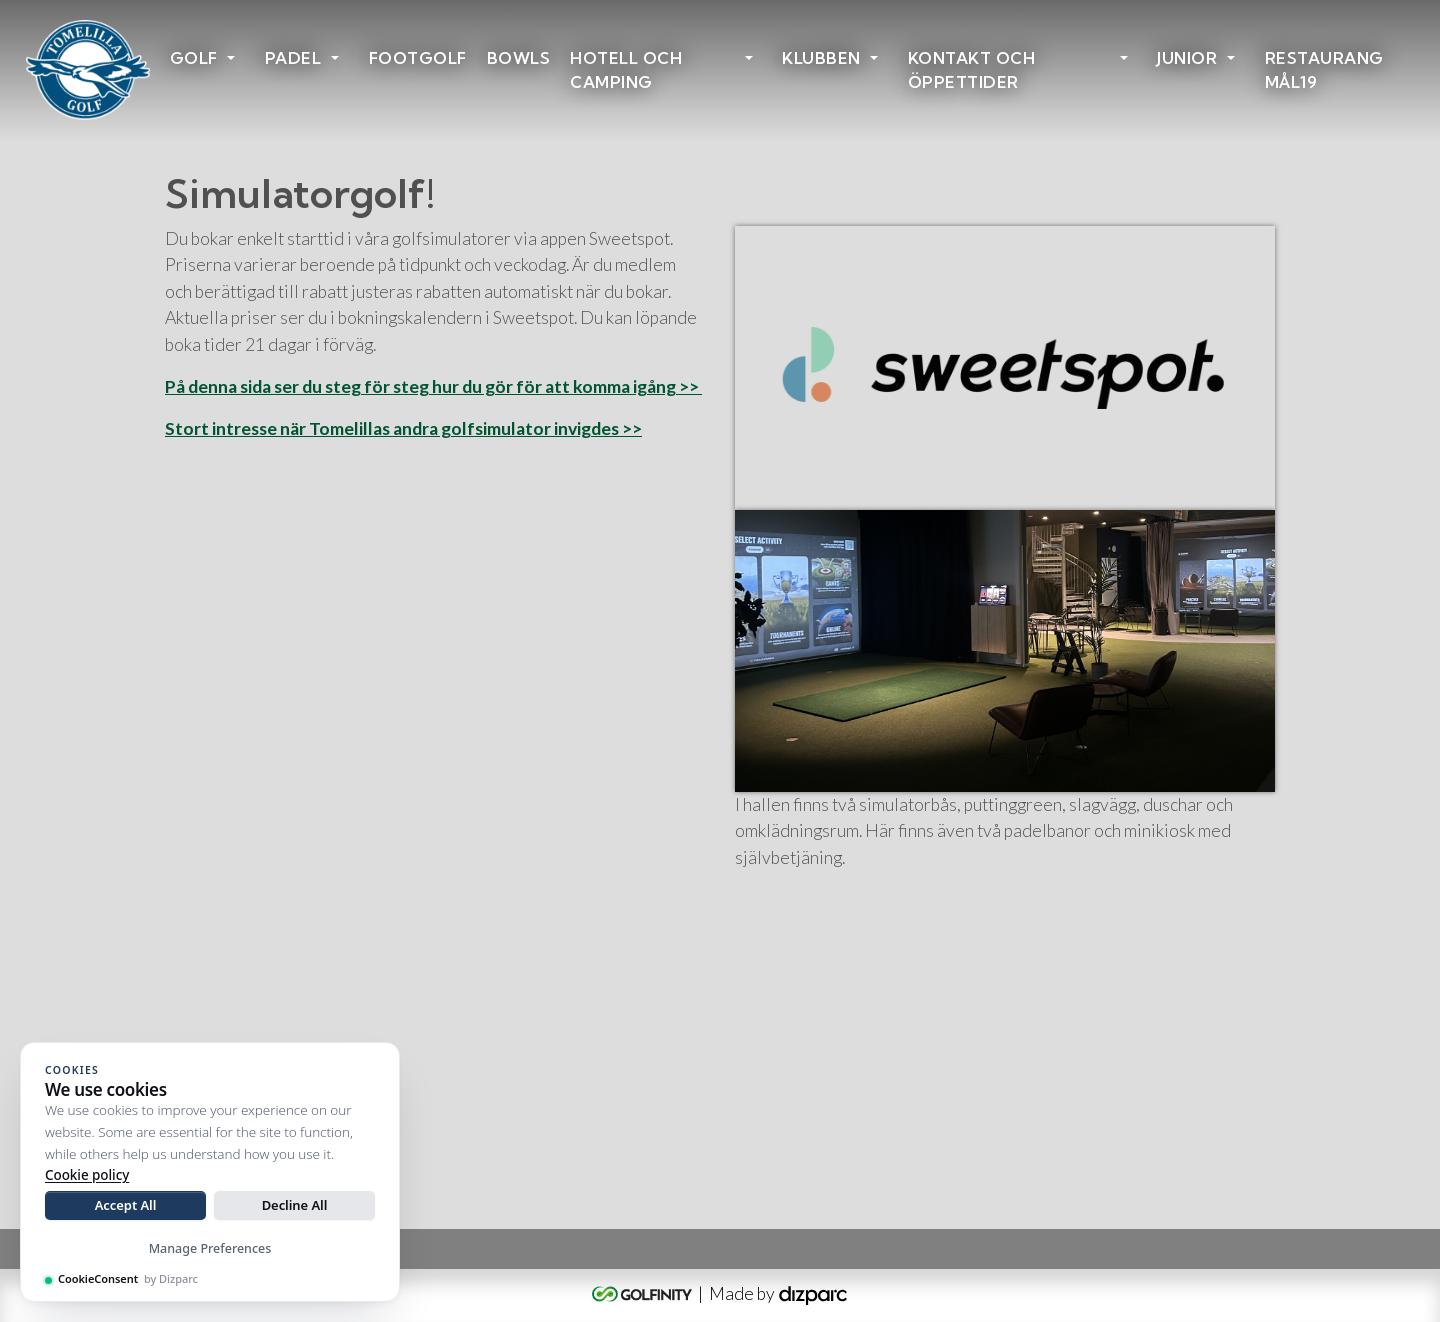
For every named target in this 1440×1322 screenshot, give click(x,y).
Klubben (821, 58)
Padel (293, 58)
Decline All (295, 1205)
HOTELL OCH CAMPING (626, 70)
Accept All (126, 1205)
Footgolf (418, 58)
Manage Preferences (210, 1248)
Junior (1187, 58)
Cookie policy (87, 1175)
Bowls (519, 58)
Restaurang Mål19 (1324, 70)
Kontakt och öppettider (972, 70)
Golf (194, 58)
